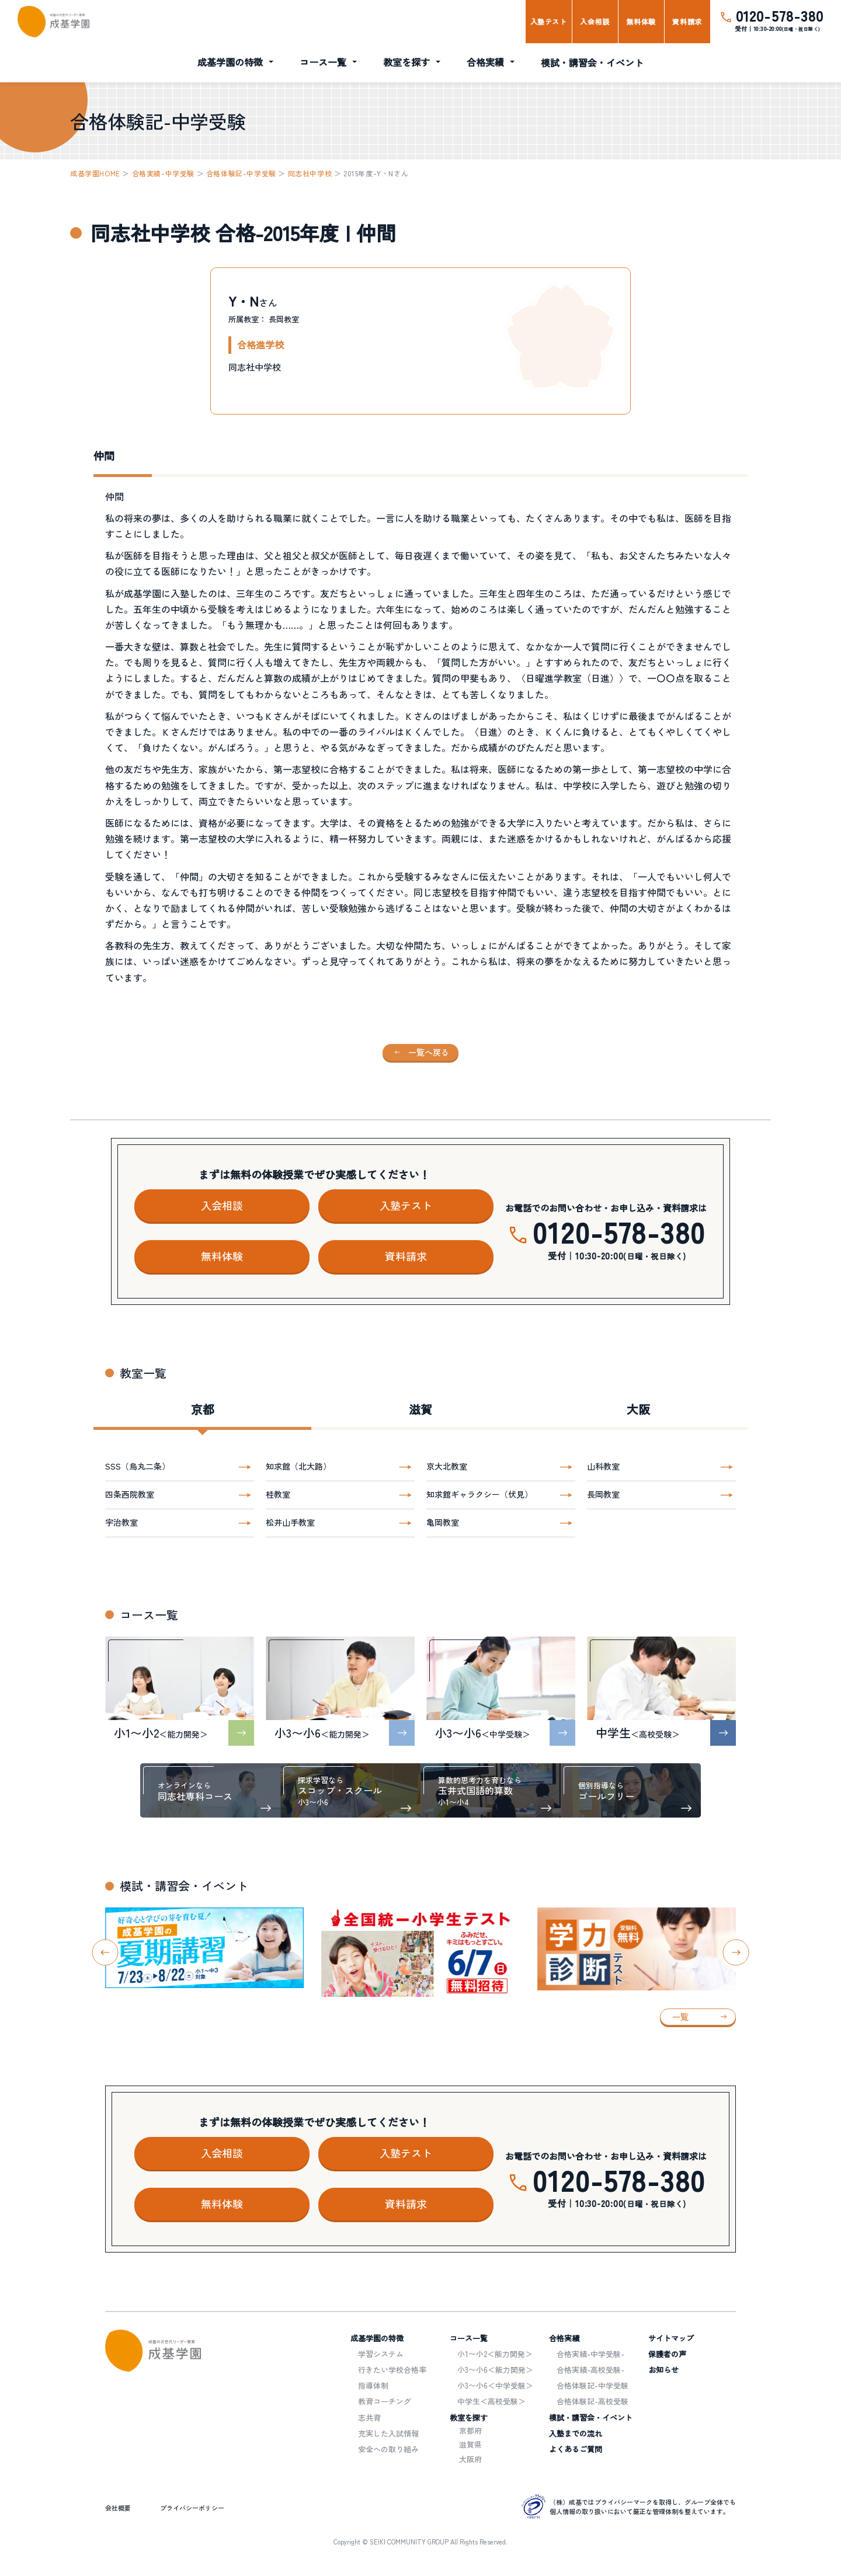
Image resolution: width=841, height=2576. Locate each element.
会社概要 (118, 2507)
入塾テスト (548, 21)
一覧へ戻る (428, 1052)
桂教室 (278, 1494)
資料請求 (686, 21)
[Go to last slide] (105, 1952)
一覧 (680, 2016)
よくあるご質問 (575, 2449)
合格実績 (485, 62)
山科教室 (603, 1466)
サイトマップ (671, 2338)
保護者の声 (667, 2353)
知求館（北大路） (298, 1466)
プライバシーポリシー (192, 2507)
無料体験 (640, 21)
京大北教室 (446, 1466)
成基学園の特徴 (230, 62)
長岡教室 (603, 1494)
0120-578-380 (779, 15)
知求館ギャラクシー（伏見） (479, 1494)
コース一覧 (323, 62)
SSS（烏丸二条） (137, 1466)
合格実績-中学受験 (163, 173)
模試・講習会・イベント (592, 62)
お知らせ (663, 2369)
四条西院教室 (129, 1494)
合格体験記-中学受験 (241, 173)
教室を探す (406, 62)
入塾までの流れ (575, 2433)
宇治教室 (121, 1522)
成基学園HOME (95, 173)
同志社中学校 (310, 173)
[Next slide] (736, 1952)
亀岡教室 (442, 1522)
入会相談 (594, 21)
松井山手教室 (290, 1522)
